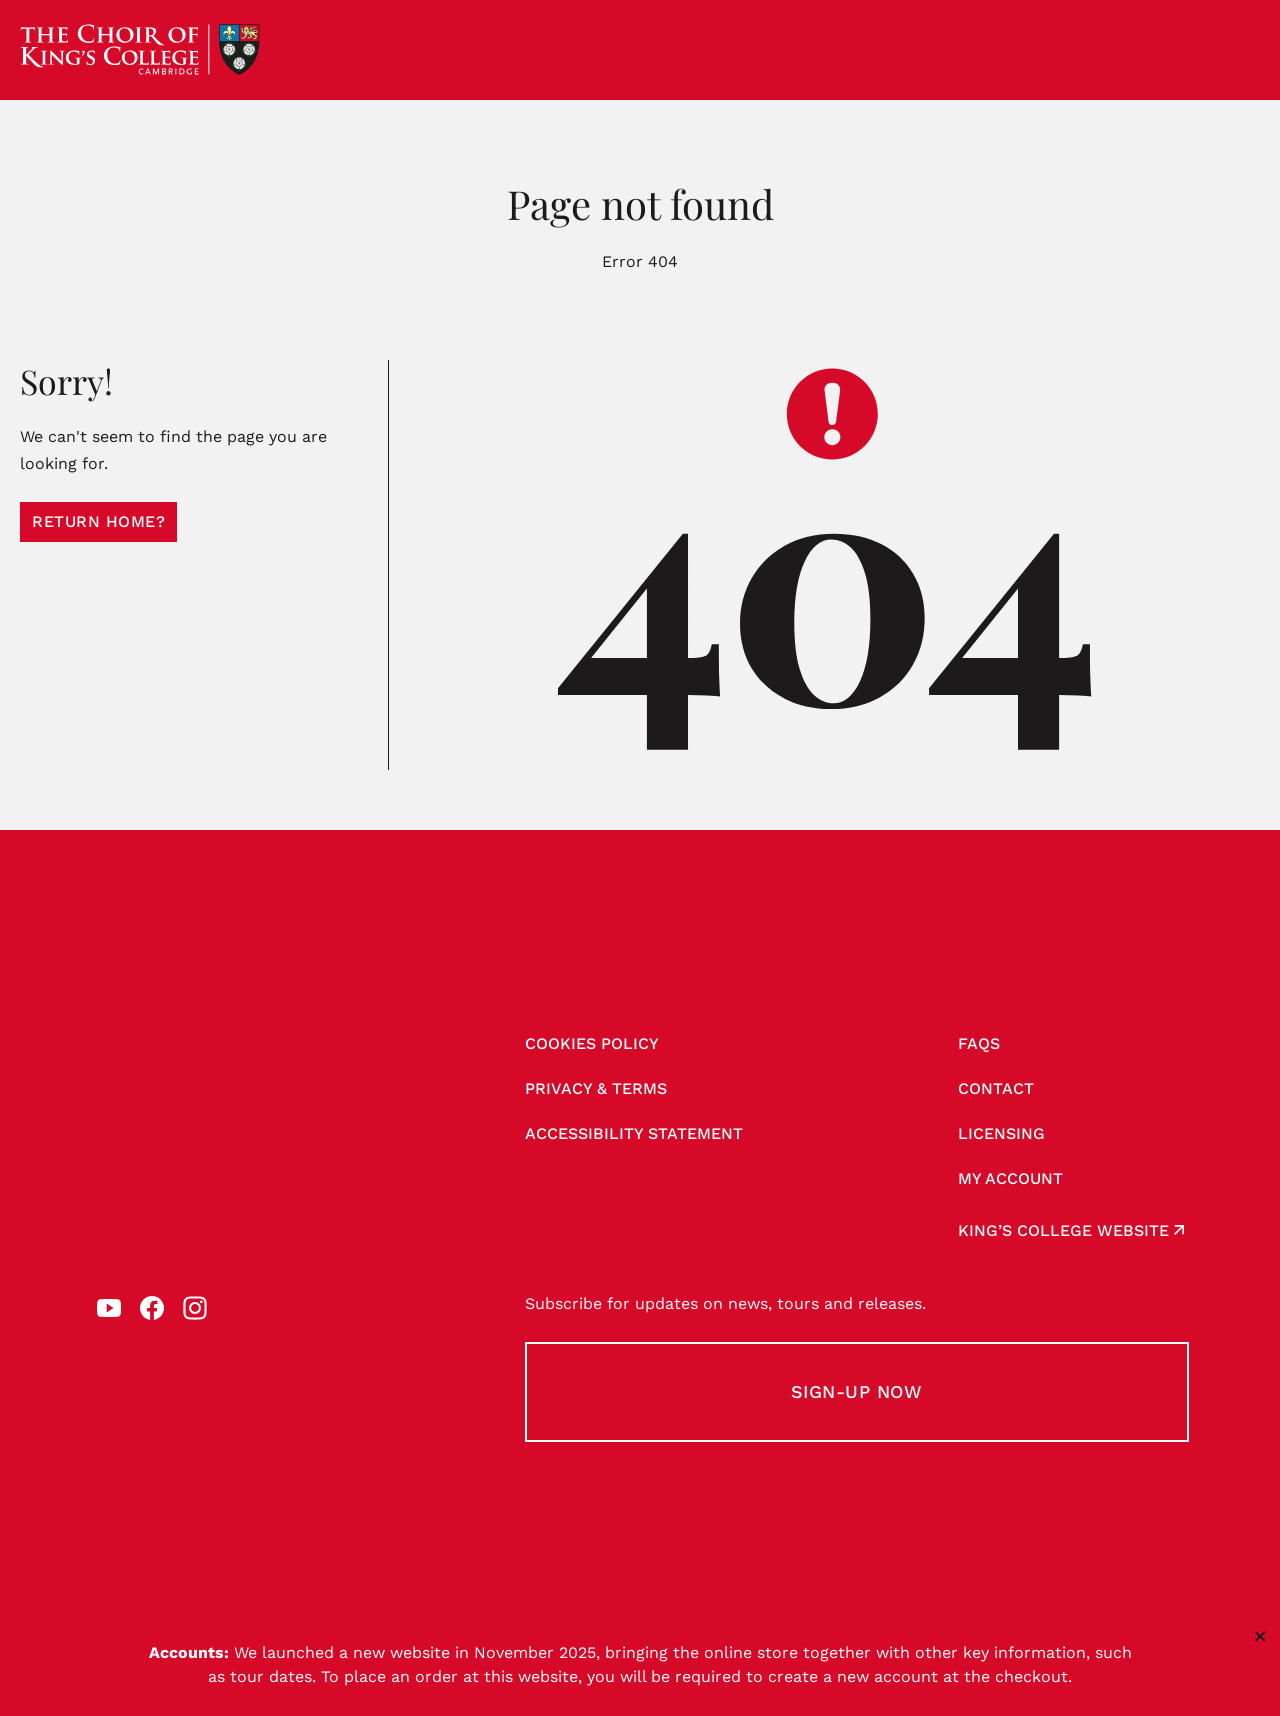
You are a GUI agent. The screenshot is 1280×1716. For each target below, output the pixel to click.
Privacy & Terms (596, 1088)
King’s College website (1063, 1230)
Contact (996, 1088)
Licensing (1001, 1133)
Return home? (98, 521)
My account (1010, 1178)
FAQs (979, 1043)
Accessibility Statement (634, 1133)
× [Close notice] (1260, 1636)
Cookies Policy (592, 1043)
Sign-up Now (857, 1391)
